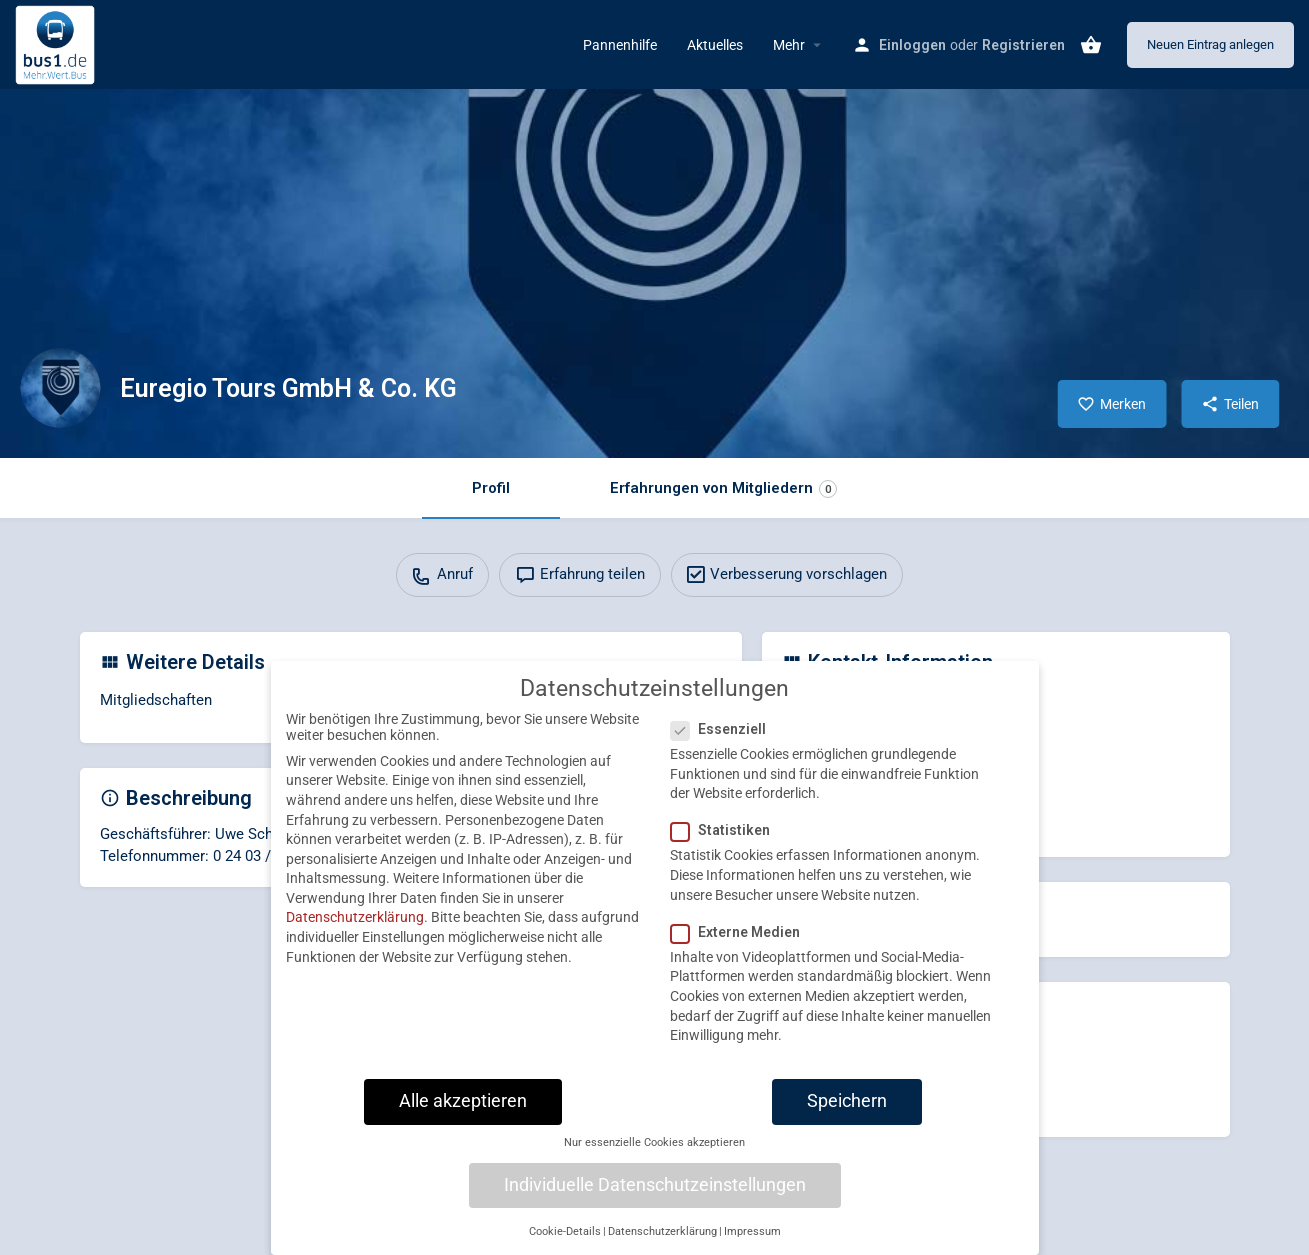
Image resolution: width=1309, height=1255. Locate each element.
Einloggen (912, 45)
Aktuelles (715, 45)
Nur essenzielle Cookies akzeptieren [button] (654, 1159)
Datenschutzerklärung (355, 935)
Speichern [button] (847, 1118)
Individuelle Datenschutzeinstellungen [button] (655, 1202)
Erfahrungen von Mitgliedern (723, 488)
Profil (491, 488)
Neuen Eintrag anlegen (1210, 44)
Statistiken (726, 848)
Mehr (789, 45)
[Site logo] (57, 43)
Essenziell (724, 746)
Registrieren (1023, 45)
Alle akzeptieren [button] (463, 1118)
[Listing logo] (60, 388)
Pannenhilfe (620, 45)
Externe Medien (741, 949)
